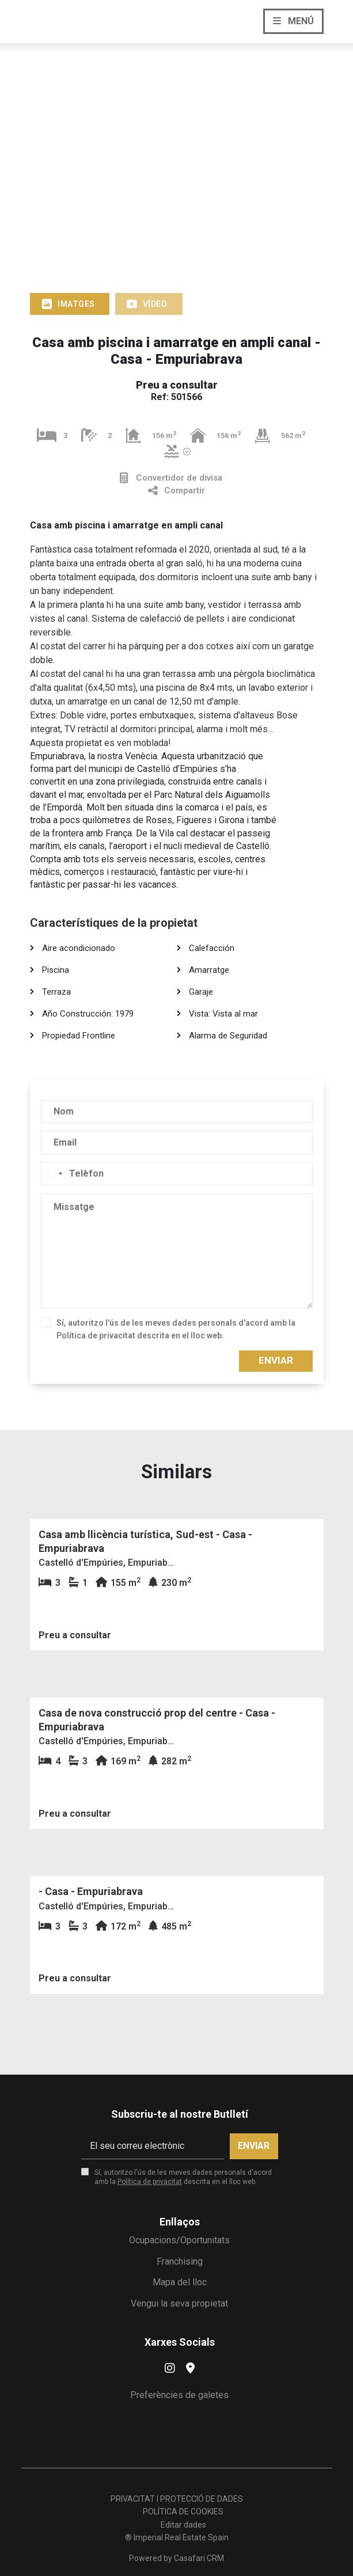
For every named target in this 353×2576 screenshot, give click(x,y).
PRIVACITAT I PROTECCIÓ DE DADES (177, 2498)
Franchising (180, 2261)
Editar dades (183, 2524)
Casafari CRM (199, 2558)
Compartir (176, 490)
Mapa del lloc (180, 2282)
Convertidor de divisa (171, 478)
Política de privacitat (95, 1335)
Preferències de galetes (179, 2394)
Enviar (276, 1360)
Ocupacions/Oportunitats (179, 2240)
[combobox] (53, 1174)
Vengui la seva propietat (179, 2303)
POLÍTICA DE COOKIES (183, 2511)
